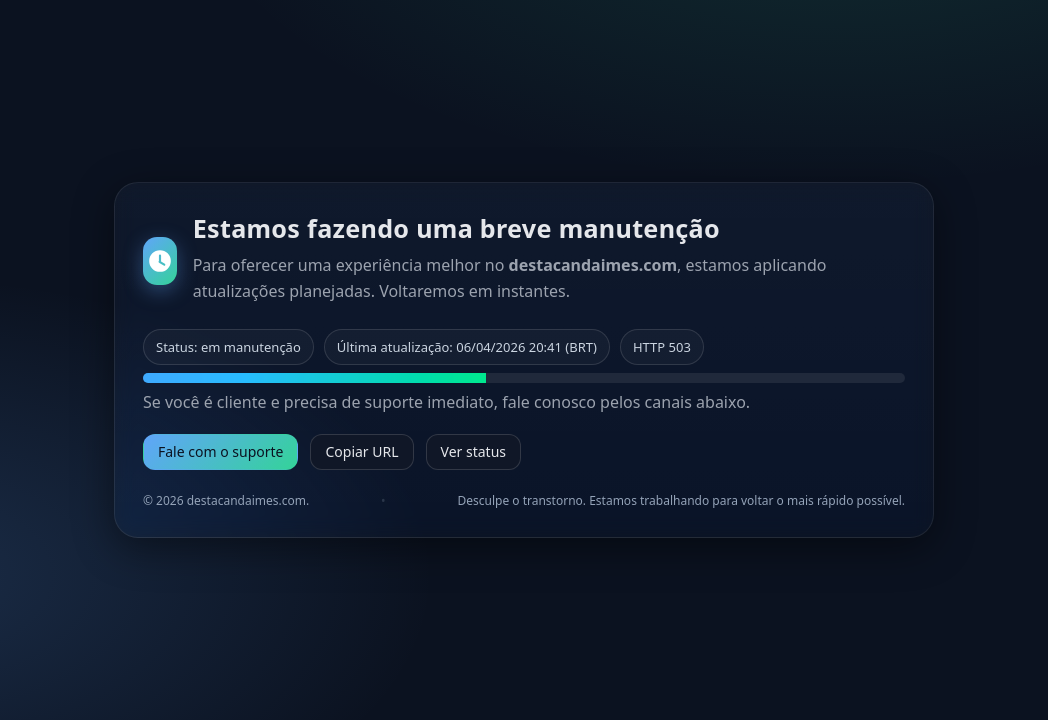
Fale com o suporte (220, 451)
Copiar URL (361, 451)
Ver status (473, 451)
